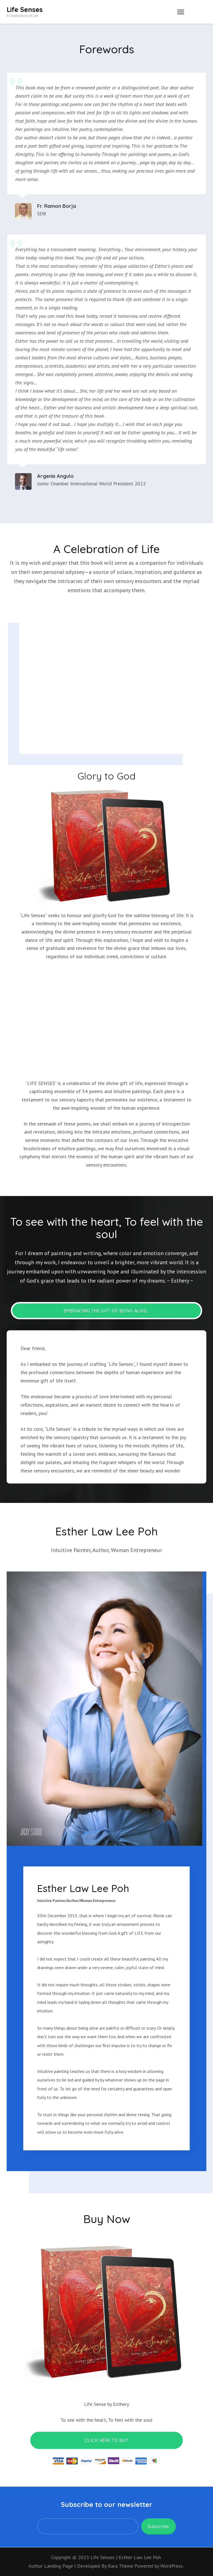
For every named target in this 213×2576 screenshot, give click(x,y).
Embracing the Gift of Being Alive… (106, 1310)
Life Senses (25, 9)
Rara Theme (121, 2566)
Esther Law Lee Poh (140, 2557)
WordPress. (172, 2566)
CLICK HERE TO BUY (106, 2440)
